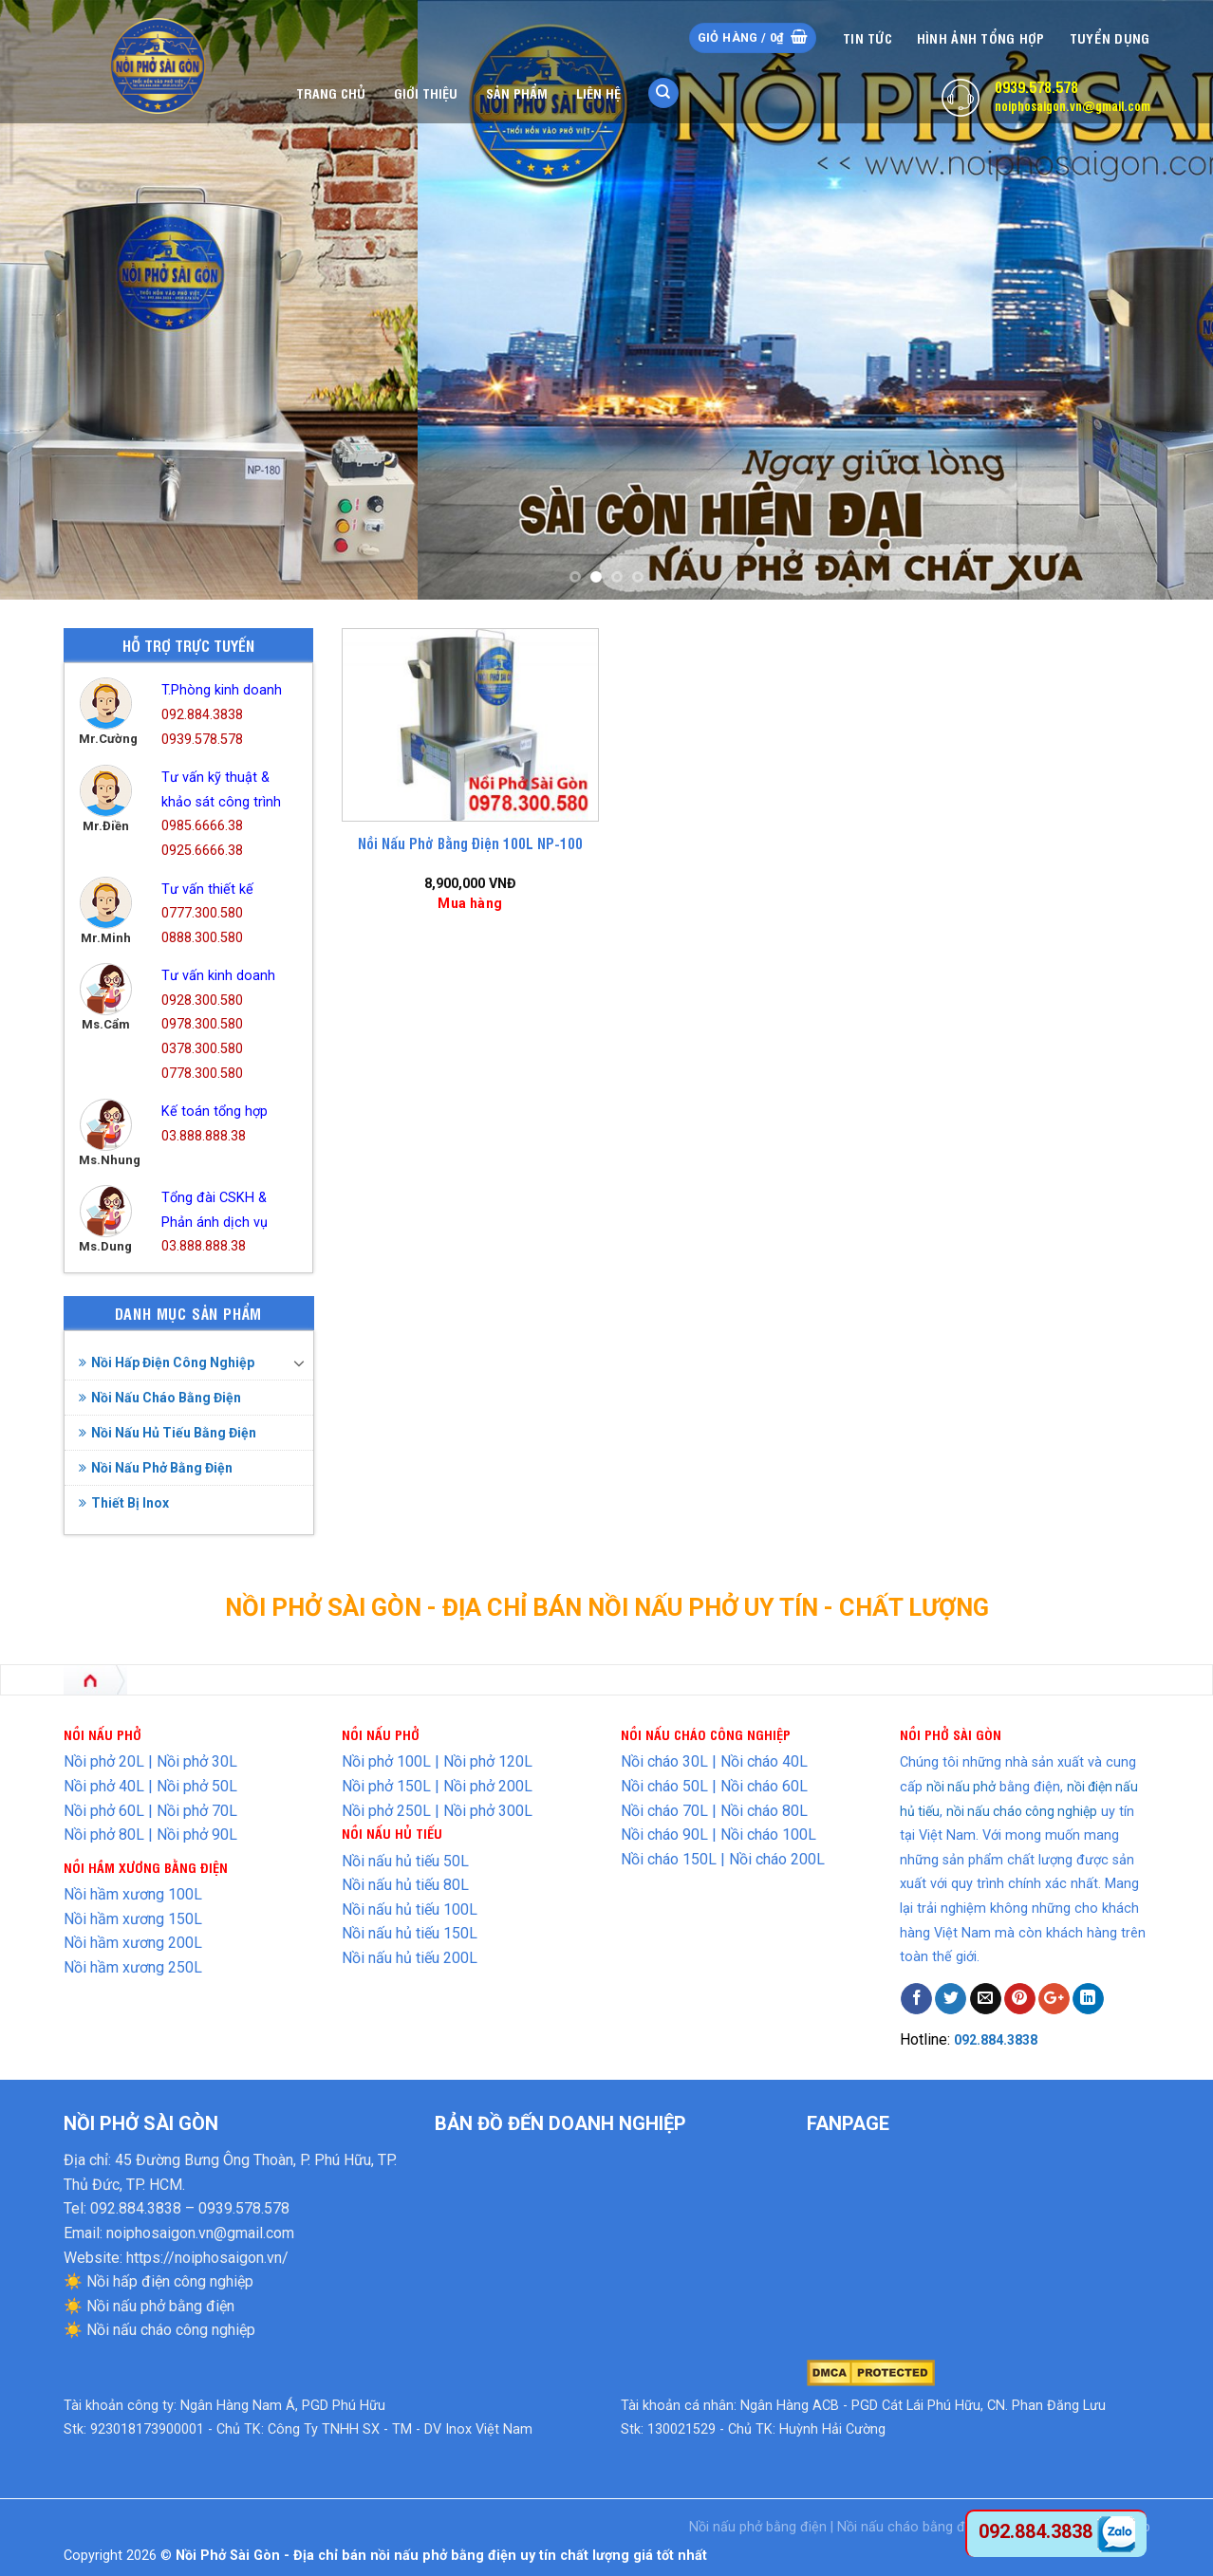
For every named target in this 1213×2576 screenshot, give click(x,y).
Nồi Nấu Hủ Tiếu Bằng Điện (167, 1432)
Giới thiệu (425, 92)
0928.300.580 (202, 1000)
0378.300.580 (202, 1049)
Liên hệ (598, 92)
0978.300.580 (202, 1024)
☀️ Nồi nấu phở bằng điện (149, 2306)
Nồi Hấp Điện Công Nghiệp (166, 1362)
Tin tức (867, 37)
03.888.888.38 (203, 1136)
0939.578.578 (1036, 86)
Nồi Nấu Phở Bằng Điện (156, 1467)
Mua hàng (470, 903)
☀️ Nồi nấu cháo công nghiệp (159, 2330)
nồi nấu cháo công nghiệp (1021, 1811)
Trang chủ (330, 92)
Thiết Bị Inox (124, 1502)
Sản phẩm (517, 92)
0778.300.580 (202, 1074)
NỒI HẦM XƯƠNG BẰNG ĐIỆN (146, 1867)
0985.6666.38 (202, 826)
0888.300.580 (202, 938)
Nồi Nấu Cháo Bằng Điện (160, 1397)
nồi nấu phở (961, 1786)
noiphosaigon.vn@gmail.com (1072, 105)
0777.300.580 (202, 913)
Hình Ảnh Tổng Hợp (981, 37)
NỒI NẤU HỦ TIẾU (392, 1833)
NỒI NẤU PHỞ (381, 1734)
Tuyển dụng (1110, 37)
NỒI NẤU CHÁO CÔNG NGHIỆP (706, 1734)
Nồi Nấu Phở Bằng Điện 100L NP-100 (470, 843)
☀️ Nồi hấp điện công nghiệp (158, 2281)
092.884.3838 (202, 715)
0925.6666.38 (202, 851)
